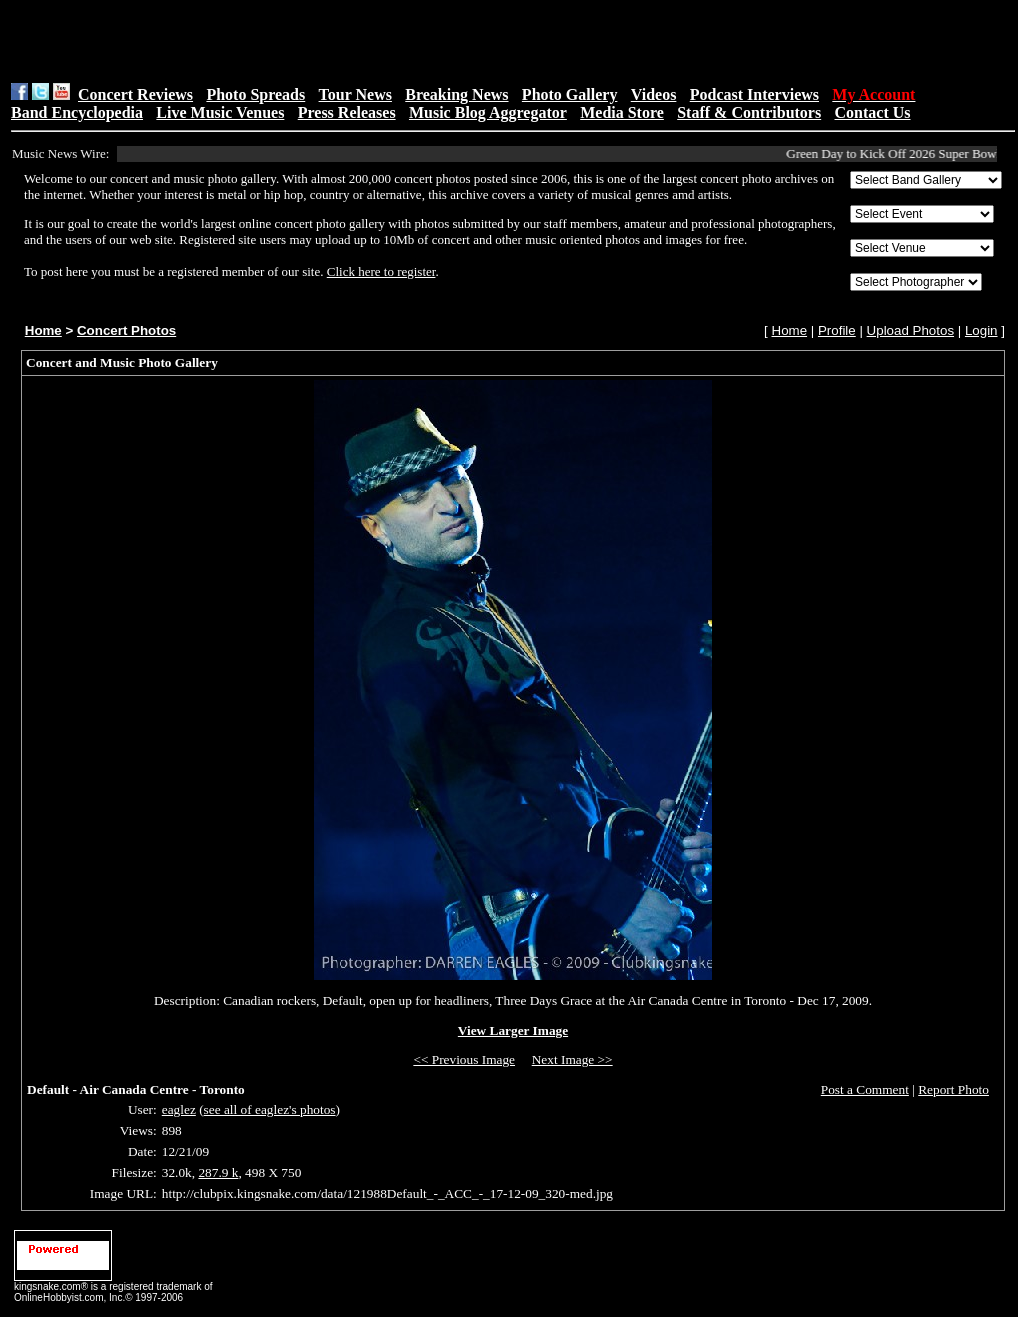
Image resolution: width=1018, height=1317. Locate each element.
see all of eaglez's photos (270, 1109)
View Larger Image (513, 1030)
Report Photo (953, 1089)
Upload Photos (910, 330)
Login (981, 330)
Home (43, 330)
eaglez (179, 1109)
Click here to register (381, 271)
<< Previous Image (464, 1059)
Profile (837, 330)
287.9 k (218, 1172)
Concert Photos (126, 330)
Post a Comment (865, 1089)
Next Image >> (572, 1059)
